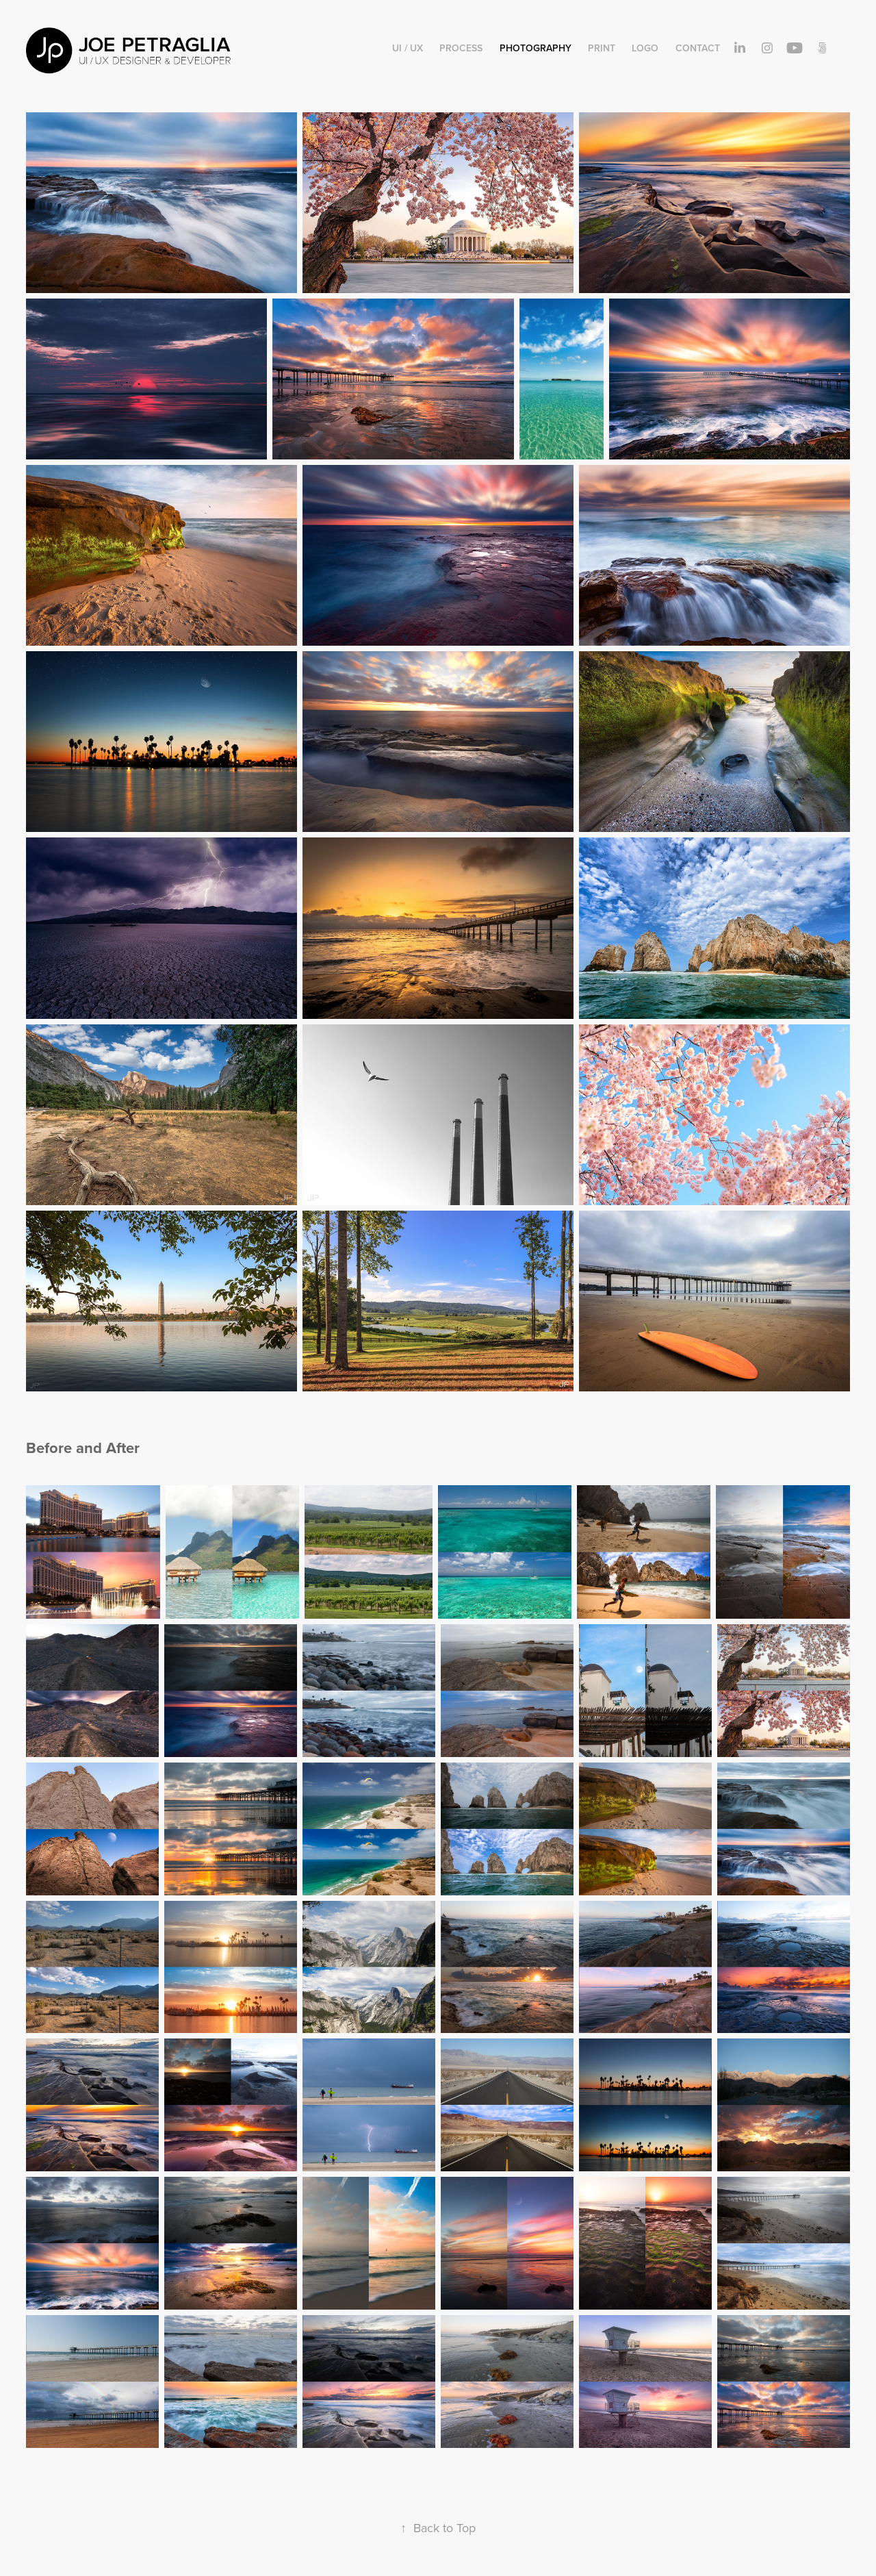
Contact (697, 48)
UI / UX (407, 48)
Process (460, 48)
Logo (645, 48)
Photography (535, 48)
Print (601, 48)
